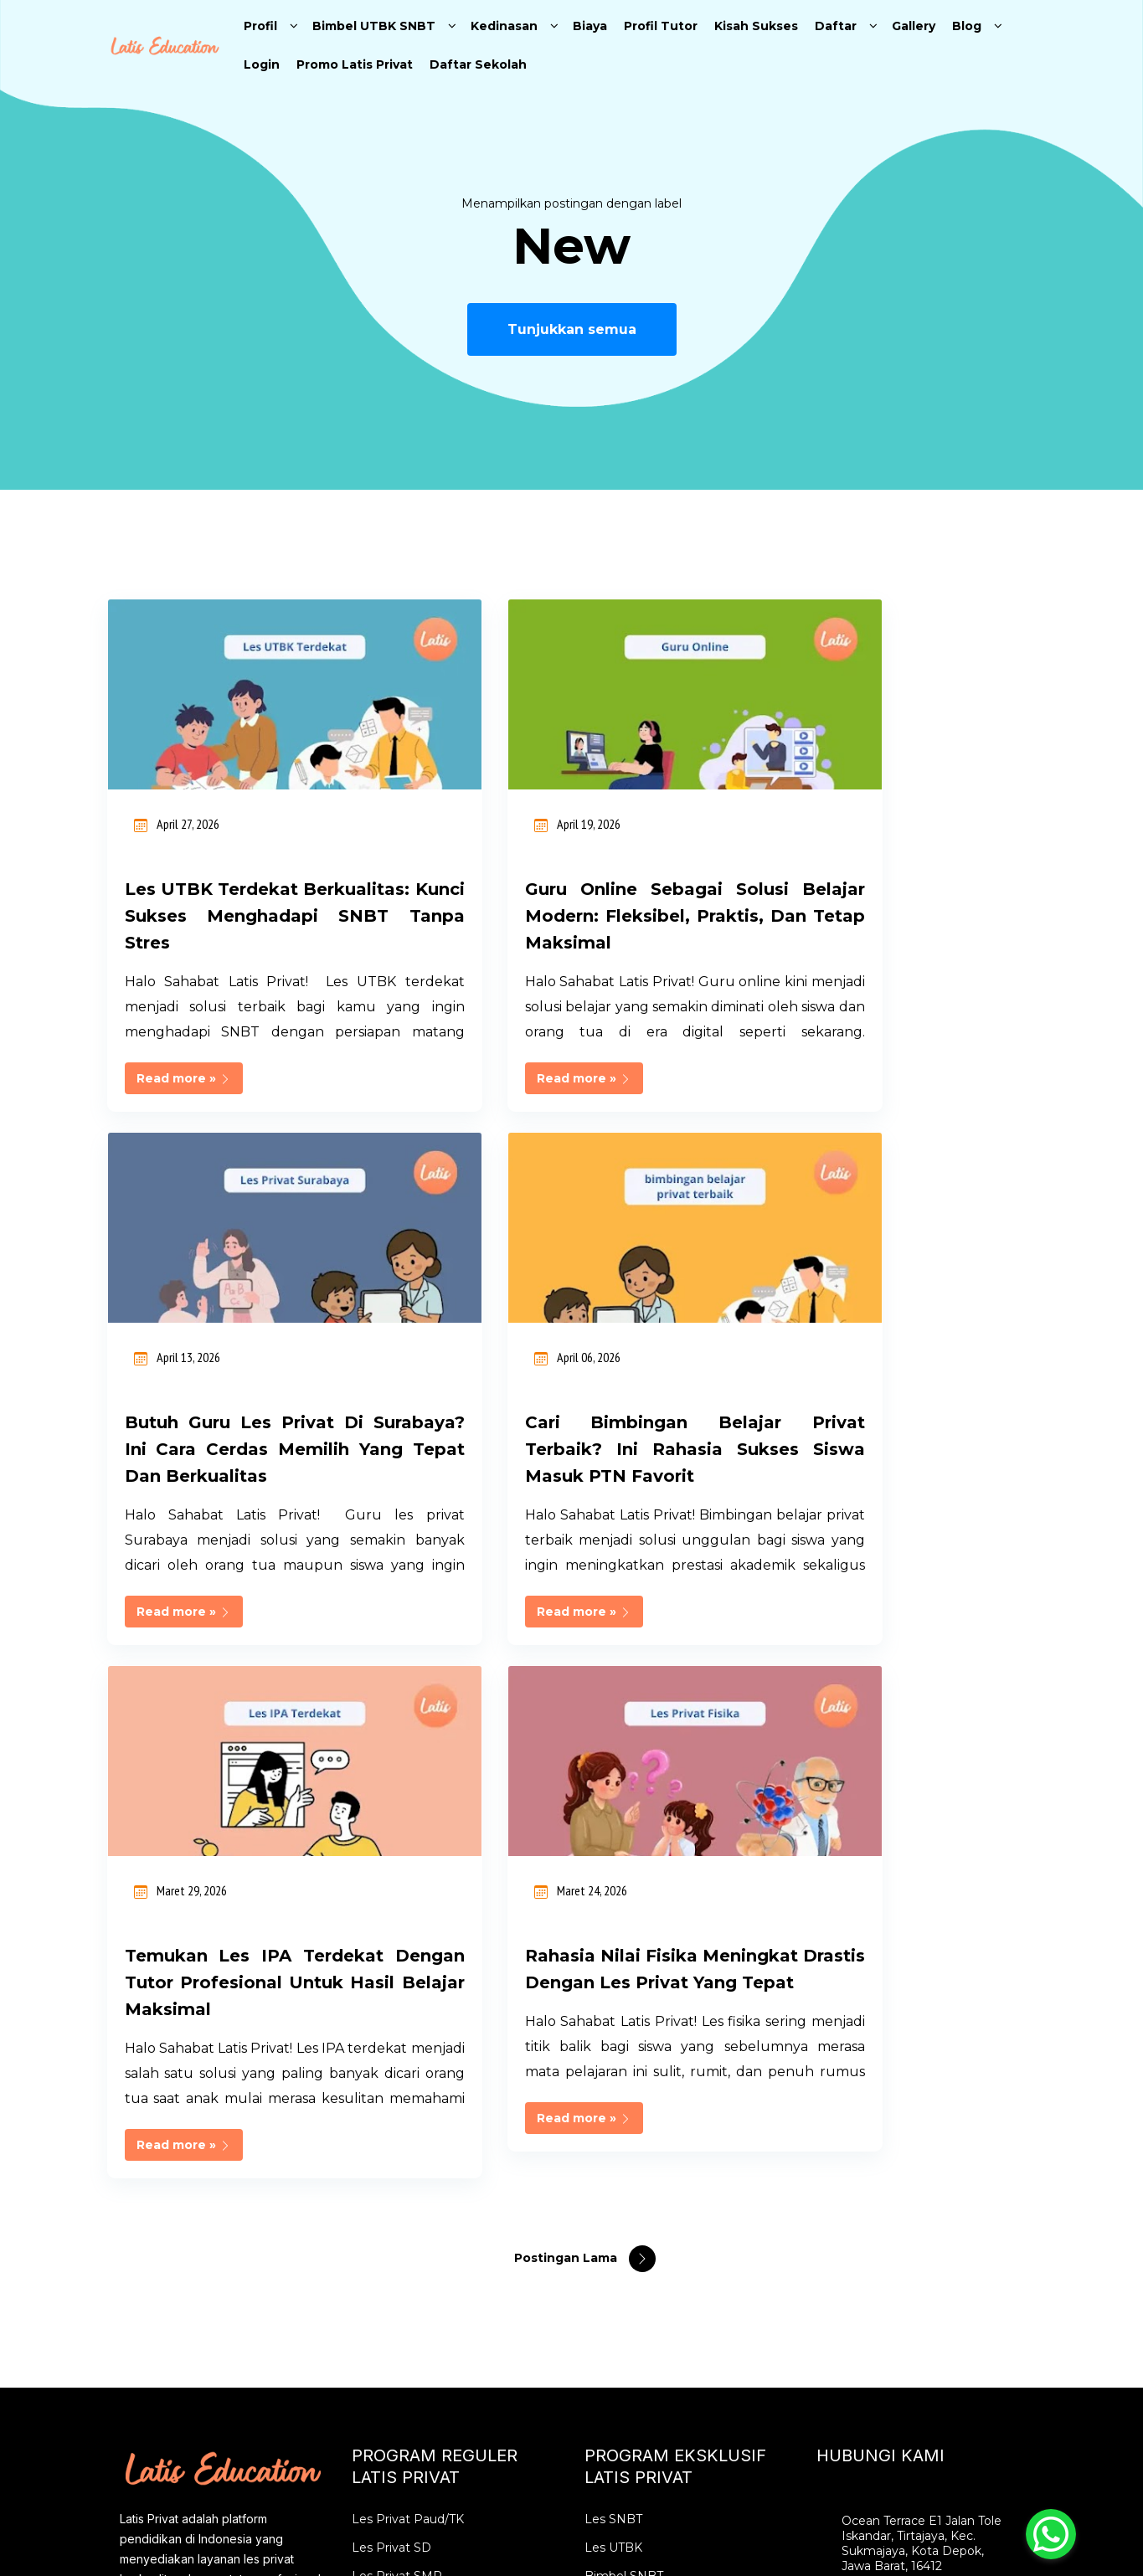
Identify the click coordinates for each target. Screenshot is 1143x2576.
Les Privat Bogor (401, 2210)
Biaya (590, 25)
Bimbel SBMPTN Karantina (662, 2267)
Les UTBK (613, 2067)
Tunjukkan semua (571, 329)
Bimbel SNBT (623, 2096)
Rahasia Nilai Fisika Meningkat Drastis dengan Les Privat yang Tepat (890, 1476)
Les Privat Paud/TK (408, 2039)
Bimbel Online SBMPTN (654, 2238)
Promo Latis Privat (354, 64)
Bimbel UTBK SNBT (373, 25)
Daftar (836, 25)
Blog (966, 25)
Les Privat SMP (397, 2096)
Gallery (913, 25)
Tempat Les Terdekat (414, 2324)
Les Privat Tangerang (414, 2267)
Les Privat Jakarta (404, 2181)
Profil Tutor (661, 25)
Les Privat (381, 2153)
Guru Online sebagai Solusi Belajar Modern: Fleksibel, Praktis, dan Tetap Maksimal (572, 916)
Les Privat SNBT (632, 2181)
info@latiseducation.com (914, 2186)
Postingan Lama (567, 1778)
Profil (260, 25)
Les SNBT (613, 2039)
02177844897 (883, 2129)
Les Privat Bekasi (402, 2238)
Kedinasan (504, 25)
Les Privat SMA (396, 2124)
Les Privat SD (391, 2067)
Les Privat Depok (402, 2295)
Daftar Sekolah (478, 64)
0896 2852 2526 (887, 2158)
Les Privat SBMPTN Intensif (666, 2295)
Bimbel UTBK (623, 2124)
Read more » (183, 1105)
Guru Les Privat (397, 2352)
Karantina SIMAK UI (641, 2210)
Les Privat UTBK (632, 2153)
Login (262, 64)
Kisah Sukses (756, 25)
